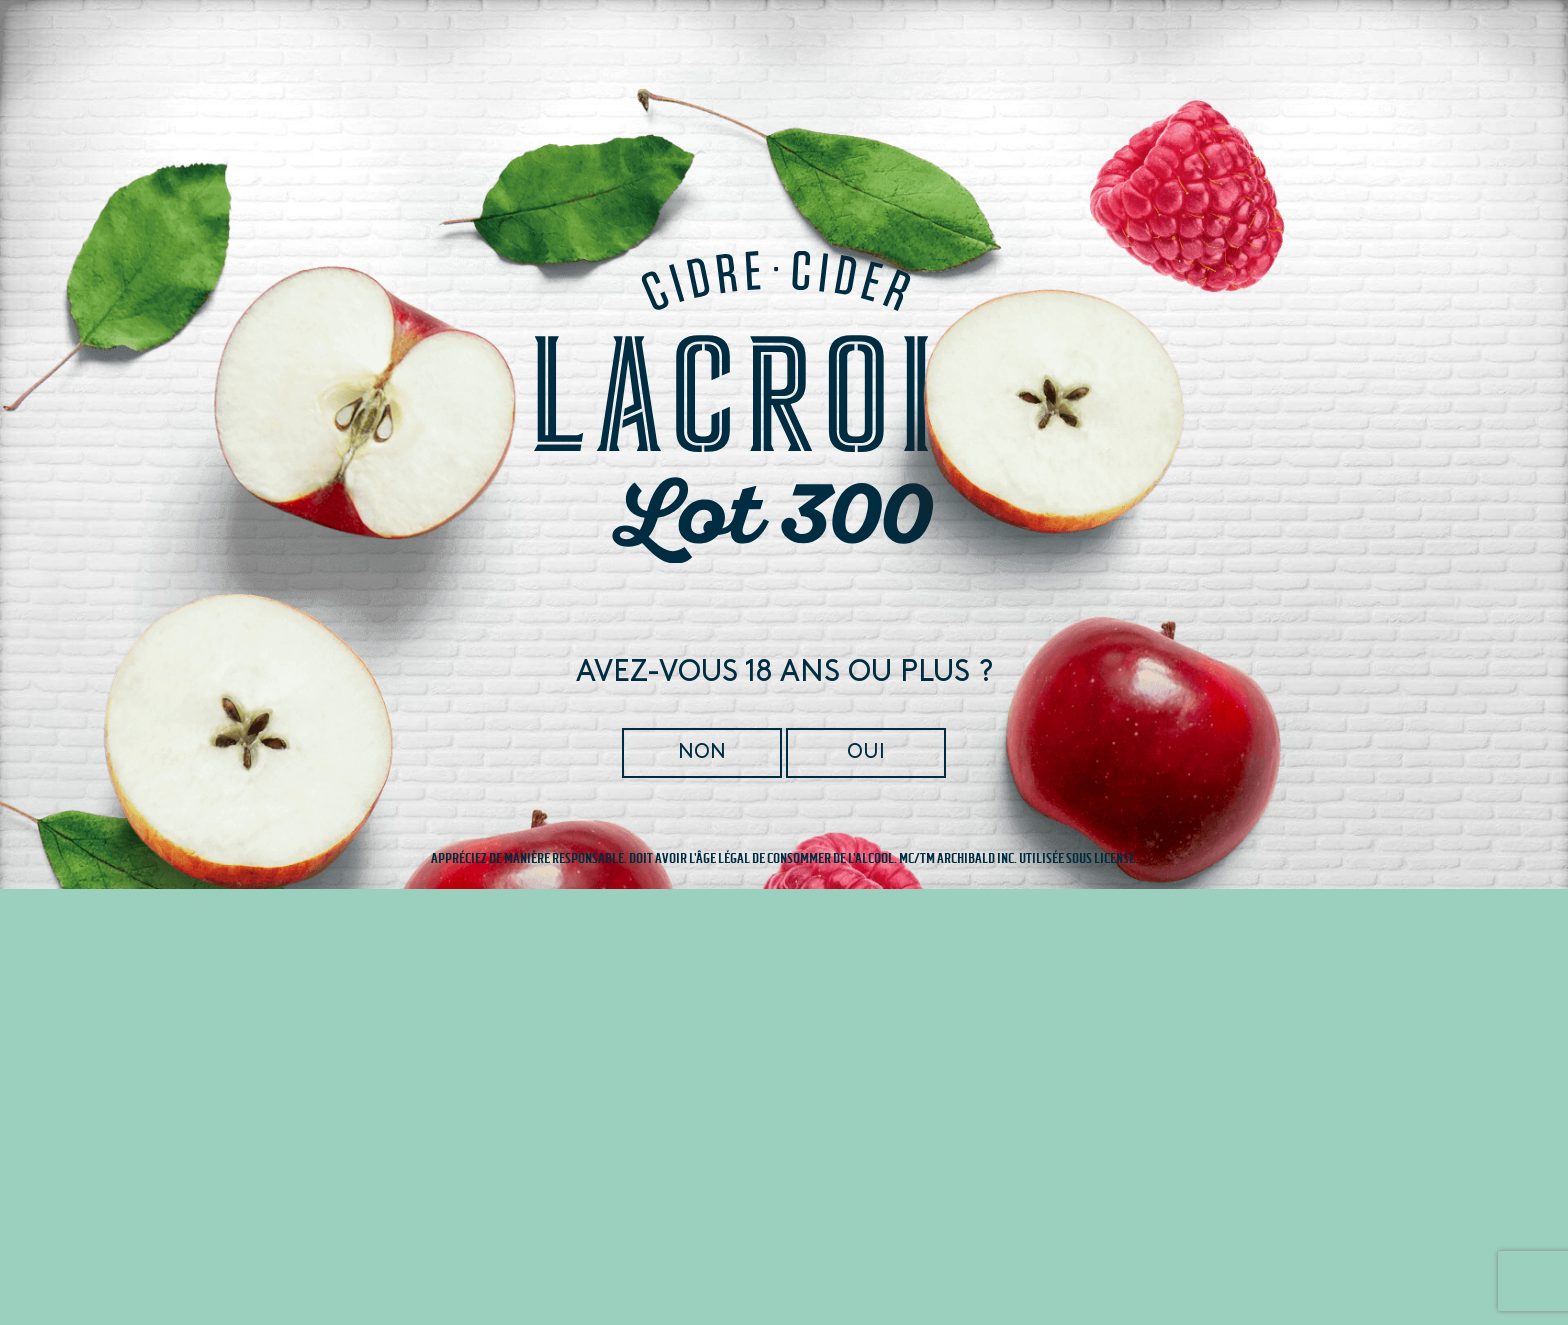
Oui (864, 752)
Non (703, 752)
